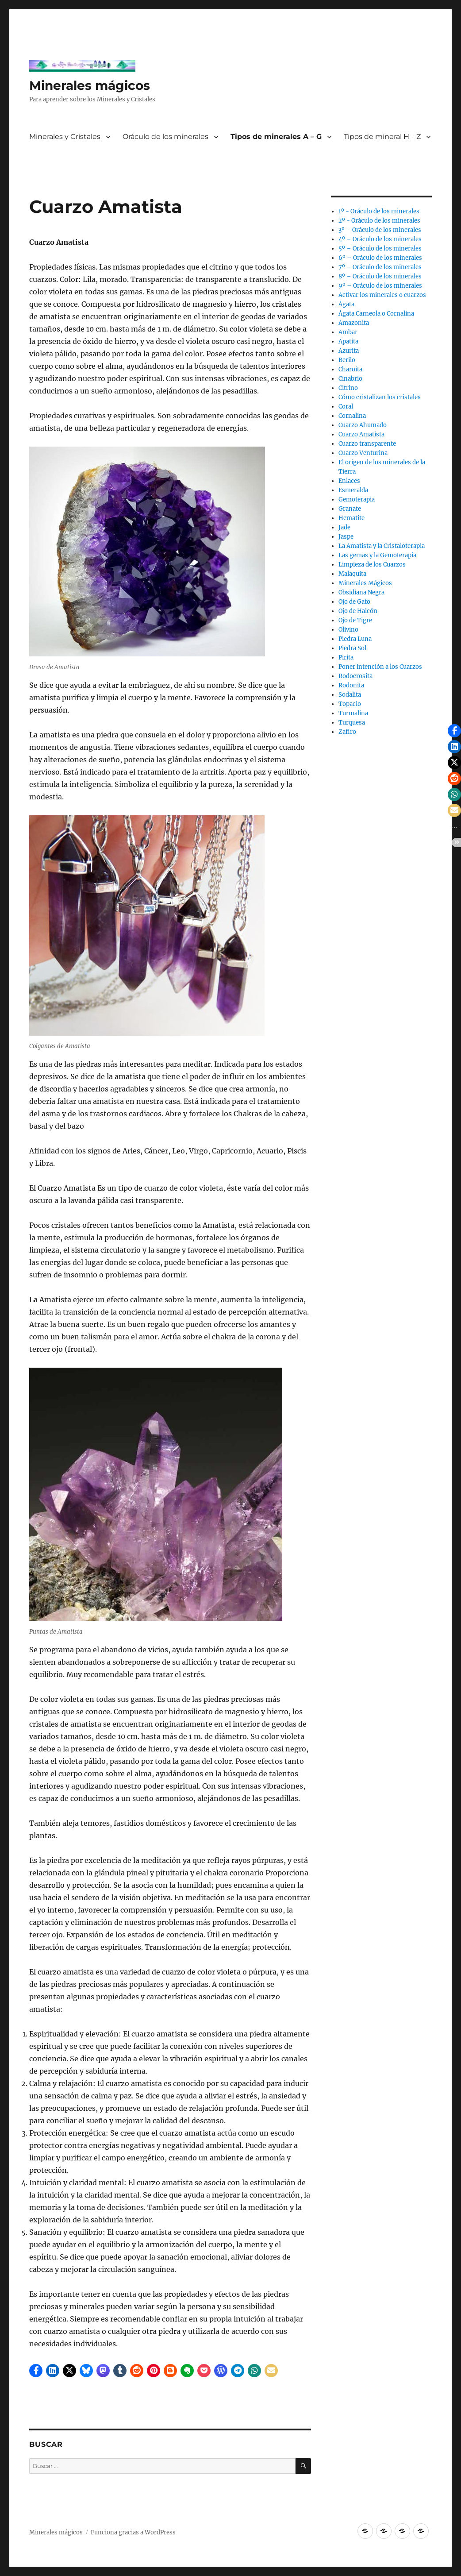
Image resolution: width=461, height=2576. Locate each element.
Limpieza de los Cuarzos (372, 564)
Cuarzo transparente (367, 443)
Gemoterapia (356, 499)
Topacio (349, 704)
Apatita (348, 341)
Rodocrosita (355, 676)
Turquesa (351, 722)
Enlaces (349, 481)
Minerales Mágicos (365, 583)
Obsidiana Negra (361, 592)
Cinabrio (350, 378)
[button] (35, 2370)
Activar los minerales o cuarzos (382, 295)
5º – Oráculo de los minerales (380, 248)
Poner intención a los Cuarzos (380, 667)
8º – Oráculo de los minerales (380, 276)
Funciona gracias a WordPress (133, 2532)
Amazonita (353, 323)
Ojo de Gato (354, 601)
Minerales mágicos (89, 85)
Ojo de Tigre (355, 620)
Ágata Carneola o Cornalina (376, 313)
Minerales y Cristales (64, 136)
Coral (345, 406)
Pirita (345, 657)
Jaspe (345, 536)
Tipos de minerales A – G (276, 136)
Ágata (346, 304)
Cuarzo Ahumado (362, 425)
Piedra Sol (352, 648)
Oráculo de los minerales (165, 136)
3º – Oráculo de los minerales (379, 230)
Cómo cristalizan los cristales (379, 397)
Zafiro (347, 732)
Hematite (351, 518)
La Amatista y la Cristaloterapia (381, 546)
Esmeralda (353, 490)
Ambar (347, 332)
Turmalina (353, 713)
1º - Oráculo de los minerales (378, 211)
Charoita (350, 369)
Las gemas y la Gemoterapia (377, 555)
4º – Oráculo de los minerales (380, 239)
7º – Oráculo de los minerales (380, 267)
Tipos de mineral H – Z (382, 136)
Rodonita (351, 685)
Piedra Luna (355, 639)
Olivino (348, 629)
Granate (349, 509)
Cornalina (352, 416)
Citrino (348, 388)
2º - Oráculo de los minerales (379, 220)
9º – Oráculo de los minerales (380, 285)
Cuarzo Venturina (363, 453)
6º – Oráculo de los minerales (380, 258)
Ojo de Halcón (357, 611)
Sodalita (349, 694)
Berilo (346, 360)
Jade (344, 527)
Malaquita (352, 574)
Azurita (348, 351)
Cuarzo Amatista (361, 434)
